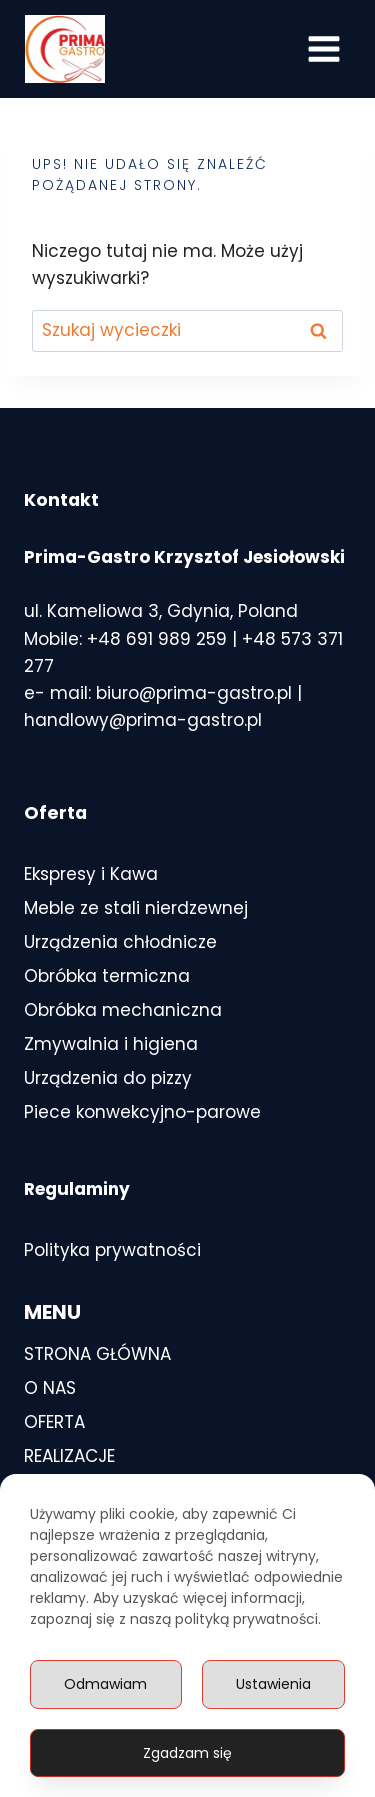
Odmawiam (105, 1684)
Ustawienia (273, 1684)
